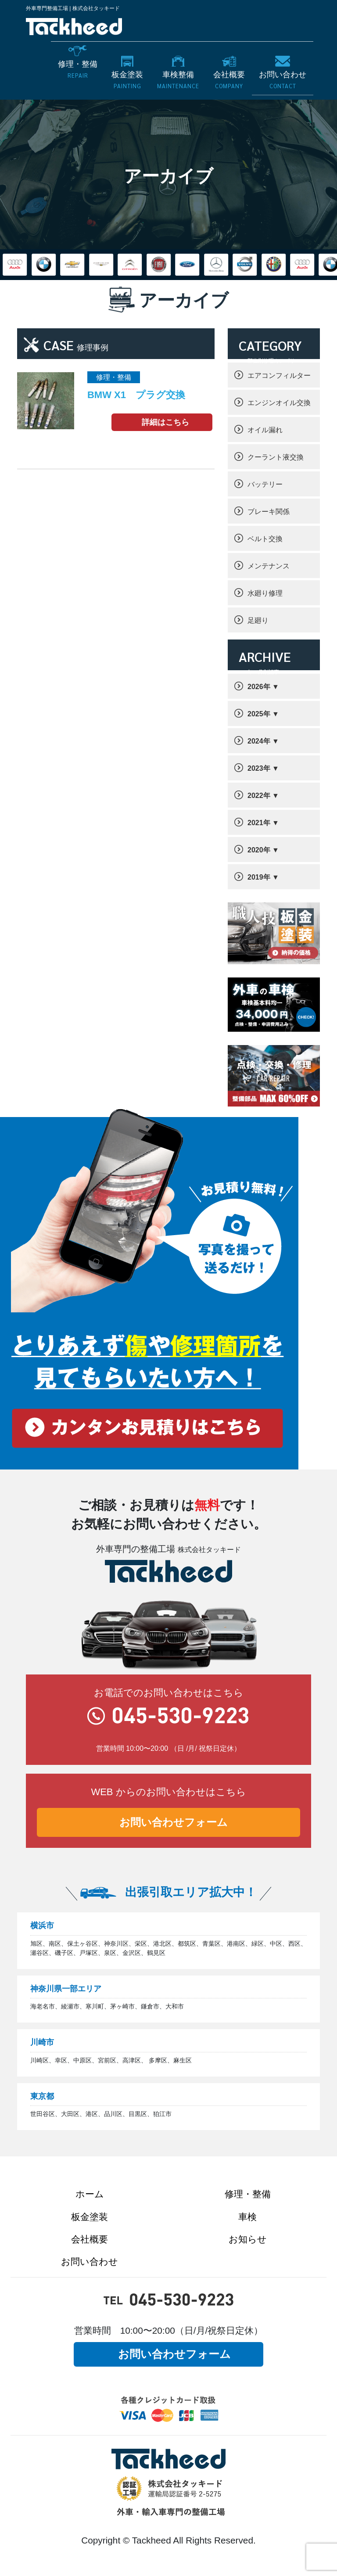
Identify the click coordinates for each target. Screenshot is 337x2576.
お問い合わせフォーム (173, 1822)
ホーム (89, 2194)
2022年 (258, 795)
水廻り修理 (265, 593)
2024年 (258, 741)
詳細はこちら (165, 422)
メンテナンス (268, 566)
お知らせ (248, 2239)
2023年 (258, 768)
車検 (247, 2217)
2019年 (258, 877)
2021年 (258, 822)
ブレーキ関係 (268, 511)
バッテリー (265, 484)
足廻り (258, 620)
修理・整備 (248, 2194)
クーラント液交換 (275, 457)
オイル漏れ (265, 430)
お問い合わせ (89, 2261)
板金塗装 (89, 2217)
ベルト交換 (265, 539)
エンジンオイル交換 (279, 402)
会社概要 (89, 2239)
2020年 (258, 850)
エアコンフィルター (279, 375)
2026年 (258, 686)
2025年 (258, 714)
